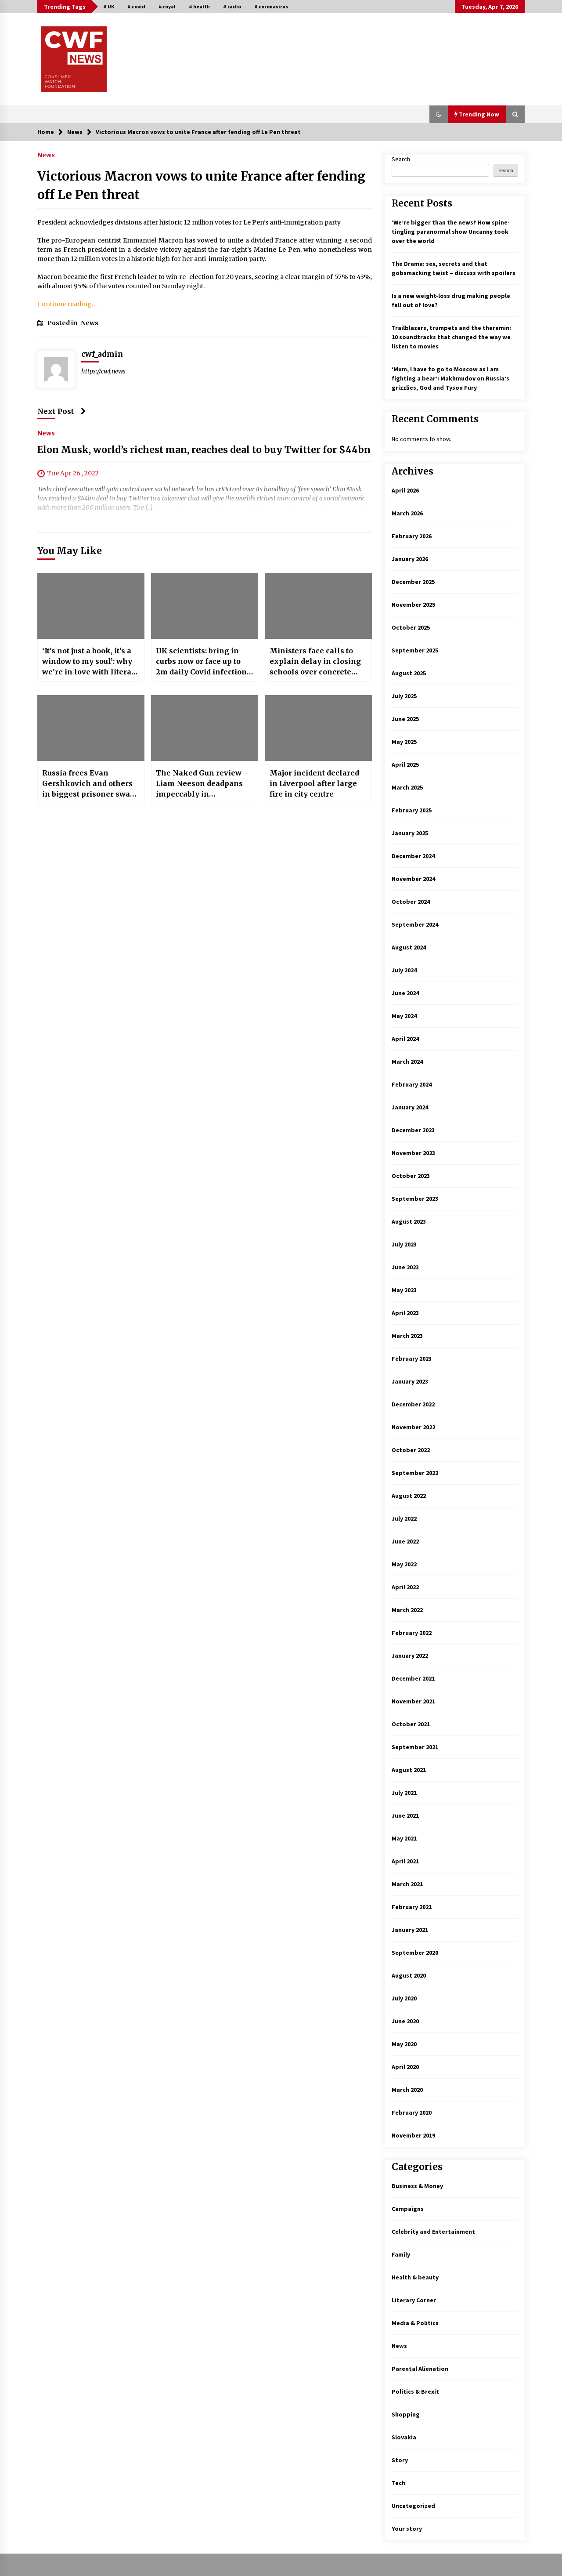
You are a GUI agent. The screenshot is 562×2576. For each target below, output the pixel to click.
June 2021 (405, 1815)
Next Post (61, 411)
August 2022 (409, 1496)
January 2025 (410, 833)
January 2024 (410, 1107)
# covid (136, 6)
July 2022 (404, 1518)
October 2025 (411, 627)
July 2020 (404, 1998)
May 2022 (404, 1564)
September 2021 (415, 1747)
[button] (438, 114)
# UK (108, 6)
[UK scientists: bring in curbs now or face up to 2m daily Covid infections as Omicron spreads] (204, 606)
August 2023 (409, 1221)
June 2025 (405, 719)
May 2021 (404, 1838)
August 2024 (409, 947)
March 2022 (407, 1610)
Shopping (406, 2414)
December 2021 (413, 1678)
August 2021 (409, 1770)
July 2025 (404, 696)
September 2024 (415, 924)
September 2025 (415, 650)
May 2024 (404, 1016)
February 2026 (412, 536)
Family (401, 2254)
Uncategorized (413, 2506)
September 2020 (415, 1952)
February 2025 (412, 810)
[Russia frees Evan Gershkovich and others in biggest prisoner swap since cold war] (90, 728)
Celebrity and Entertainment (433, 2231)
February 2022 (412, 1633)
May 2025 (404, 742)
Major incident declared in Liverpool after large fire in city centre (314, 783)
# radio (232, 6)
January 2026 (410, 559)
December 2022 (413, 1404)
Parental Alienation (420, 2369)
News (46, 154)
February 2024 (412, 1084)
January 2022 (410, 1655)
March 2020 (407, 2090)
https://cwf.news (103, 371)
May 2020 (404, 2044)
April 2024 (405, 1039)
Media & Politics (415, 2323)
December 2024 (413, 856)
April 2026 (405, 490)
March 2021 (407, 1884)
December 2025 (413, 582)
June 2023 (405, 1267)
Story (400, 2460)
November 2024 (413, 879)
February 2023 (412, 1358)
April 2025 (405, 764)
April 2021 (405, 1861)
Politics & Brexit (415, 2391)
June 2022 (405, 1541)
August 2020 (409, 1975)
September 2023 (415, 1199)
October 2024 (411, 902)
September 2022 (415, 1473)
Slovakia (404, 2437)
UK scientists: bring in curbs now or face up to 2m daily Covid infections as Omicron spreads (203, 661)
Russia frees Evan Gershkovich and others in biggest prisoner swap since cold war (88, 783)
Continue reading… (67, 304)
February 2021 (412, 1907)
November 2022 (413, 1427)
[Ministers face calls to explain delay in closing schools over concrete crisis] (318, 606)
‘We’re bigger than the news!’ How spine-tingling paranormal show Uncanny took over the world (451, 231)
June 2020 (405, 2021)
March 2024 (407, 1061)
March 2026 (407, 513)
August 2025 (409, 673)
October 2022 (411, 1450)
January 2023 (410, 1381)
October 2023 (411, 1176)
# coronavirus (271, 6)
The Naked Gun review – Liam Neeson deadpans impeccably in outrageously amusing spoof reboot (202, 783)
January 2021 (410, 1930)
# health (199, 6)
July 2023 (404, 1244)
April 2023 (405, 1313)
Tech (398, 2483)
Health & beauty (415, 2277)
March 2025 (407, 787)
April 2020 (405, 2067)
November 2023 (413, 1153)
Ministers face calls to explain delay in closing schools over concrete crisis (315, 661)
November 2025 (413, 605)
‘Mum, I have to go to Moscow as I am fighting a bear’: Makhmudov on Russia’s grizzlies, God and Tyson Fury (450, 378)
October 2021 (411, 1724)
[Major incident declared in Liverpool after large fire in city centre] (318, 728)
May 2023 (404, 1290)
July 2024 (404, 970)
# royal (167, 6)
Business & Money (417, 2186)
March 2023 (407, 1336)
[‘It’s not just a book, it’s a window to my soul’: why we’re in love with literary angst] (90, 606)
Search (401, 159)
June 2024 (405, 993)
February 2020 (412, 2112)
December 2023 (413, 1130)
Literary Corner (414, 2300)
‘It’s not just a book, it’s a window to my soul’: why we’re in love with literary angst (90, 661)
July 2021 (404, 1793)
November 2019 (413, 2135)
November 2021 (413, 1701)
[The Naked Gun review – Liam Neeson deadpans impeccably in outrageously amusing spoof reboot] (204, 728)
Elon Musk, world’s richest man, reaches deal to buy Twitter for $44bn (204, 450)
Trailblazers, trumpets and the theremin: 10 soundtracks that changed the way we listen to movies (451, 337)
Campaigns (408, 2209)
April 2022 (405, 1587)
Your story (407, 2529)
